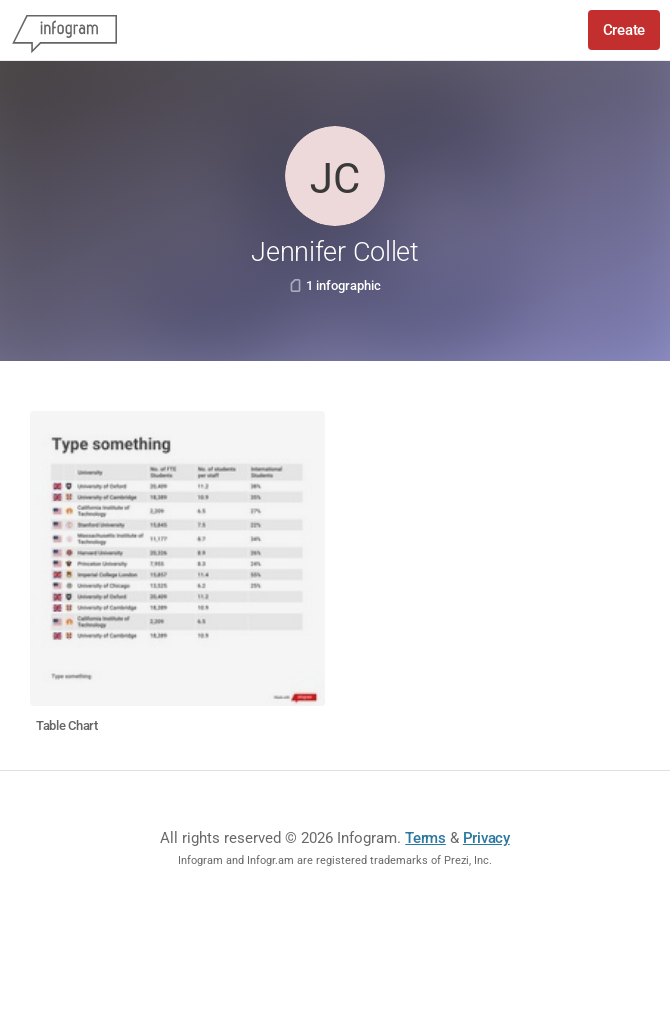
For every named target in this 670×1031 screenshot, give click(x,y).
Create (624, 30)
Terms (425, 838)
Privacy (486, 838)
